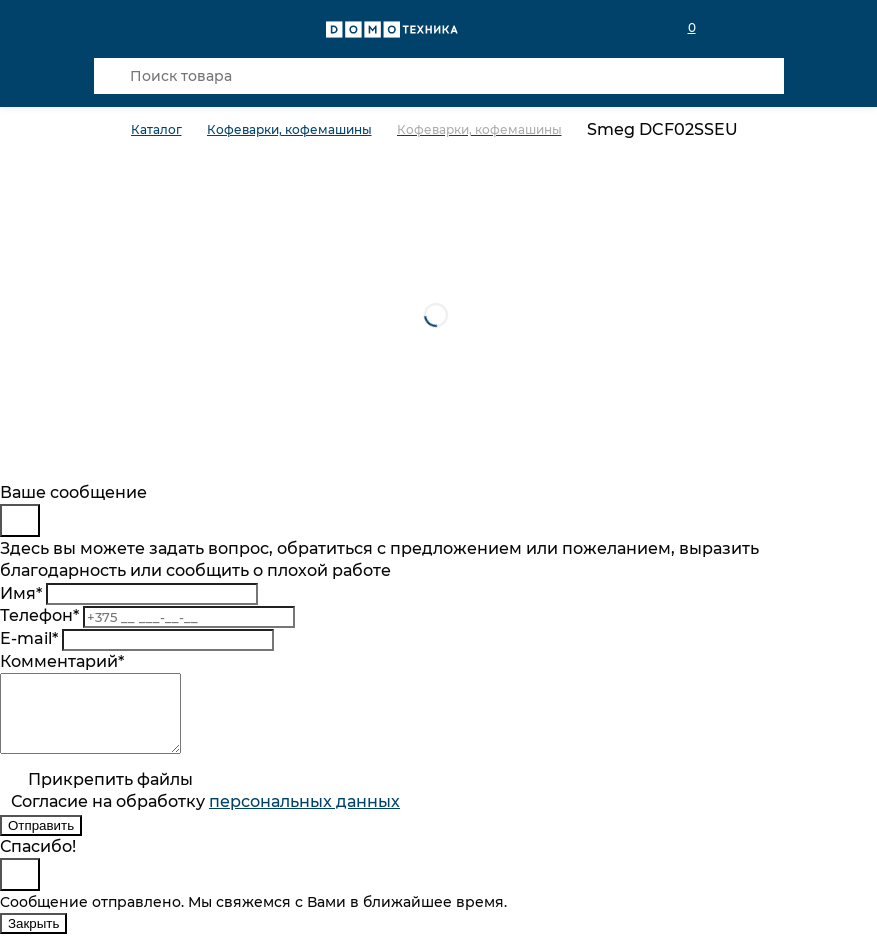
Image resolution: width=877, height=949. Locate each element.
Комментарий (62, 661)
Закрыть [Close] (33, 938)
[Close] (20, 520)
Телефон (39, 615)
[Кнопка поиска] (112, 76)
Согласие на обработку (205, 816)
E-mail (29, 638)
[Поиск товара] (439, 76)
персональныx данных (304, 816)
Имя (21, 593)
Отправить (41, 840)
